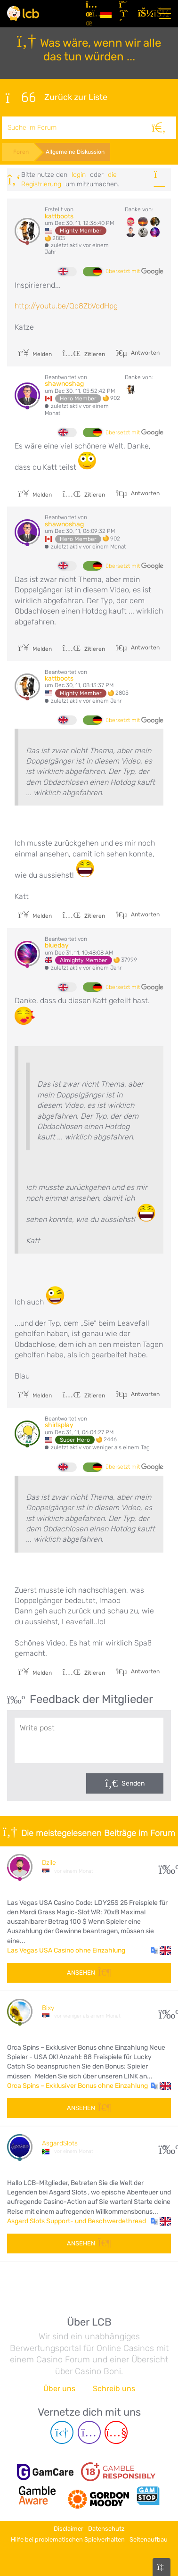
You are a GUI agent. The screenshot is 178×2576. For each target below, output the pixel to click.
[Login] (143, 13)
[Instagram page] (89, 2432)
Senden (133, 1783)
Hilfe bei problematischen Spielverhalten (68, 2539)
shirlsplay (59, 1425)
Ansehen (89, 1972)
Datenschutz (106, 2528)
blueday (57, 945)
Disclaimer (68, 2528)
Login (79, 175)
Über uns (59, 2388)
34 (165, 1867)
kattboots (59, 216)
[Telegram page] (61, 2432)
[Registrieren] (124, 13)
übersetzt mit (134, 271)
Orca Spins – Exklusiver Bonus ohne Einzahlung (77, 2086)
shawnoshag (64, 384)
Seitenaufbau (148, 2539)
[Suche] (158, 127)
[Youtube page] (116, 2432)
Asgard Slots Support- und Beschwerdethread (76, 2221)
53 (165, 2147)
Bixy (48, 2008)
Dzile (49, 1863)
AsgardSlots (60, 2143)
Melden (35, 354)
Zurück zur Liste (56, 97)
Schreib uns (114, 2388)
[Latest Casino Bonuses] (23, 13)
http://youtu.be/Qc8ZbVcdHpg (66, 305)
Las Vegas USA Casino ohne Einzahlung (66, 1950)
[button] (161, 1950)
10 (165, 2012)
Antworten (144, 352)
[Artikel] (89, 13)
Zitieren (84, 354)
